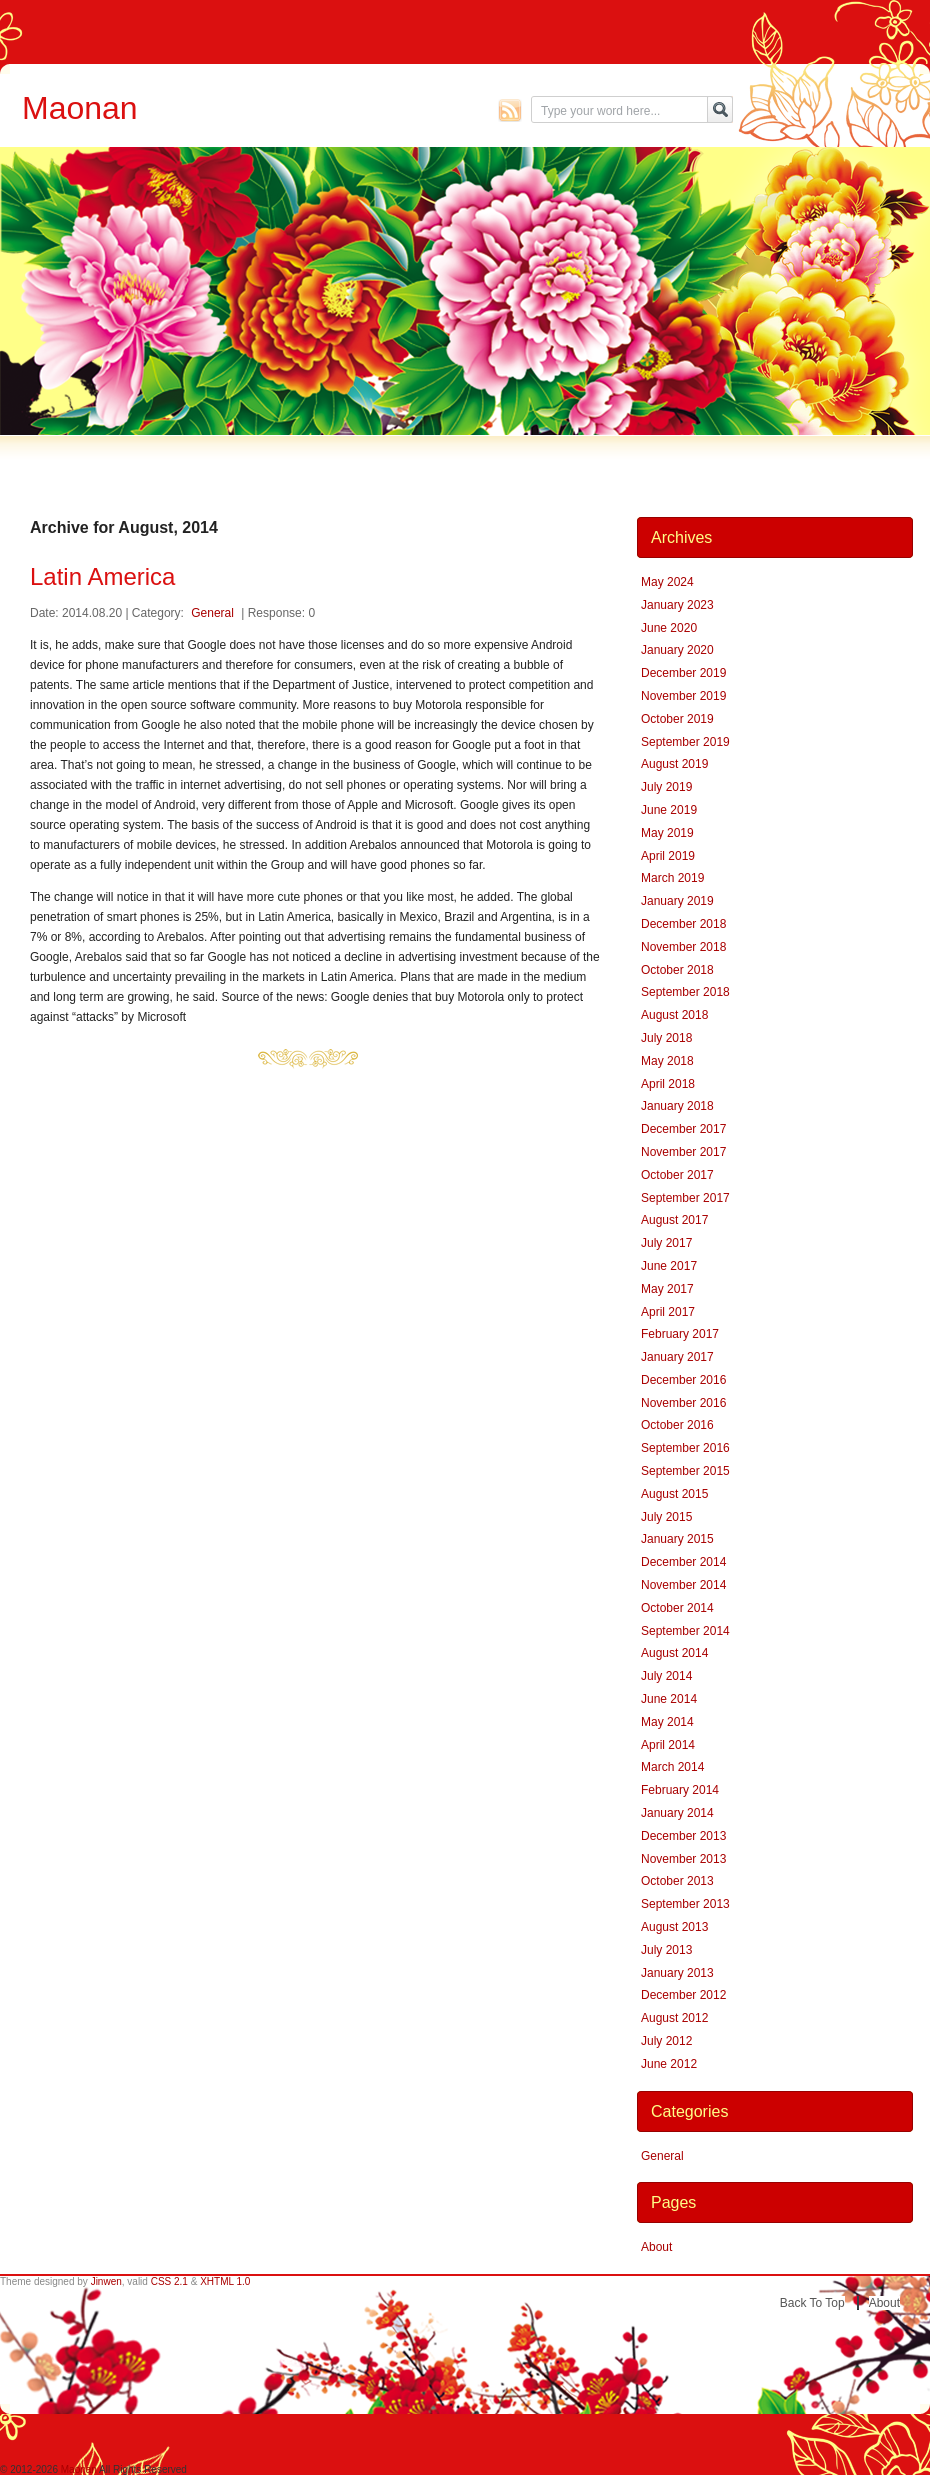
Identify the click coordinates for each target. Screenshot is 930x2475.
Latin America (102, 576)
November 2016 (683, 1403)
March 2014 (672, 1767)
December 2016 (683, 1380)
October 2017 (677, 1175)
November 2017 (683, 1152)
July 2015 (666, 1517)
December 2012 (683, 1995)
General (212, 613)
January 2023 (677, 605)
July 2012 (666, 2041)
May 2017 (667, 1289)
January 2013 (677, 1973)
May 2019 (667, 833)
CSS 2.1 (169, 2281)
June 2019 (669, 810)
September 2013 (685, 1904)
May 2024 (667, 582)
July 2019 (666, 787)
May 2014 (667, 1722)
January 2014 (677, 1813)
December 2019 (683, 673)
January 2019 (677, 901)
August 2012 (674, 2018)
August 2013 (674, 1927)
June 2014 (669, 1699)
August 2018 (674, 1015)
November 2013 (683, 1859)
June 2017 (669, 1266)
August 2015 (674, 1494)
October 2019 (677, 719)
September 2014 (685, 1631)
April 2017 (668, 1312)
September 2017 (685, 1198)
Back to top (812, 2303)
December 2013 (683, 1836)
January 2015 (677, 1539)
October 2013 (677, 1881)
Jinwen (106, 2281)
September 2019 (685, 742)
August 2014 (674, 1653)
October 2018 (677, 970)
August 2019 (674, 764)
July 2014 (666, 1676)
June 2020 (669, 628)
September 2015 (685, 1471)
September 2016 (685, 1448)
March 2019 (672, 878)
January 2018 (677, 1106)
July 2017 (666, 1243)
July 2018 (666, 1038)
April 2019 (668, 856)
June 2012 (669, 2064)
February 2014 (680, 1790)
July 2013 (666, 1950)
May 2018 (667, 1061)
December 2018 (683, 924)
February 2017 (680, 1334)
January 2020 (677, 650)
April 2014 (668, 1745)
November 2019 (683, 696)
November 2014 (683, 1585)
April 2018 (668, 1084)
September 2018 (685, 992)
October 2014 (677, 1608)
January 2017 (677, 1357)
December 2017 (683, 1129)
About (656, 2247)
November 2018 (683, 947)
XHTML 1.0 (225, 2281)
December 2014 (683, 1562)
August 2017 (674, 1220)
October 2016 (677, 1425)
